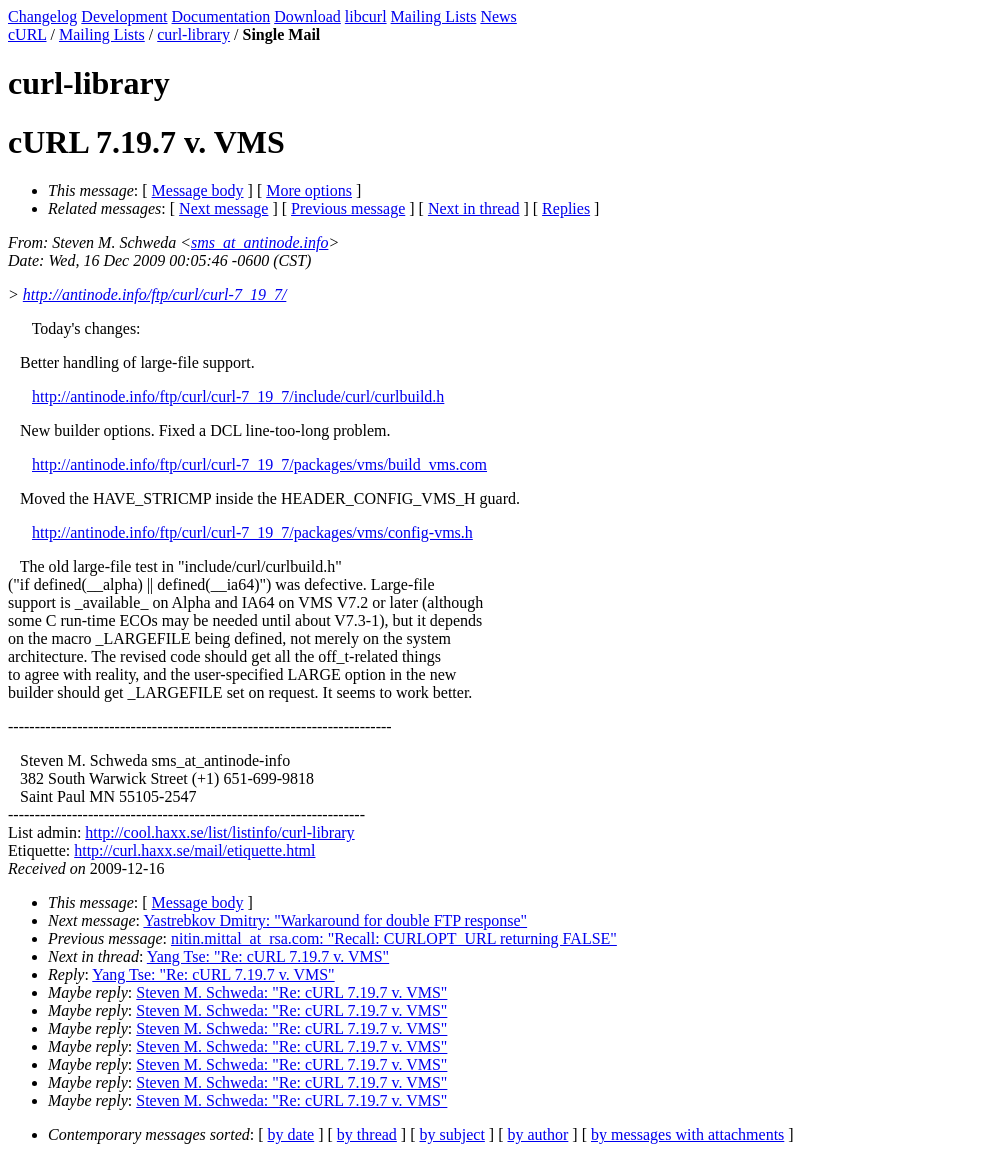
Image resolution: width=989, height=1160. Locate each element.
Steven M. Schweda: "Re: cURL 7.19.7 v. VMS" (291, 992)
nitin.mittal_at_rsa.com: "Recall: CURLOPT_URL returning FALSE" (394, 938)
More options (309, 190)
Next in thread (474, 208)
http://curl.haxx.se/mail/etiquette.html (194, 850)
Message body (198, 190)
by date (291, 1134)
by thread (367, 1134)
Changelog (42, 16)
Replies (566, 208)
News (498, 16)
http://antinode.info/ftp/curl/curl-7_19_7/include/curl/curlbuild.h (238, 396)
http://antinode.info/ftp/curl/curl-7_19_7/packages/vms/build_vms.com (259, 464)
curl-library (193, 34)
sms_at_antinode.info (259, 242)
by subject (452, 1134)
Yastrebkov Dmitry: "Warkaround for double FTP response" (335, 920)
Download (307, 16)
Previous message (348, 208)
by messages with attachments (687, 1134)
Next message (223, 208)
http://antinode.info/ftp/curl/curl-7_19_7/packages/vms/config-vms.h (252, 532)
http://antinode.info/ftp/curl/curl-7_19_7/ (155, 294)
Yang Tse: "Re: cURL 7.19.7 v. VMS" (268, 956)
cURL (27, 34)
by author (537, 1134)
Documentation (221, 16)
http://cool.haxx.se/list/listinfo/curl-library (219, 832)
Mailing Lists (434, 16)
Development (124, 16)
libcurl (366, 16)
